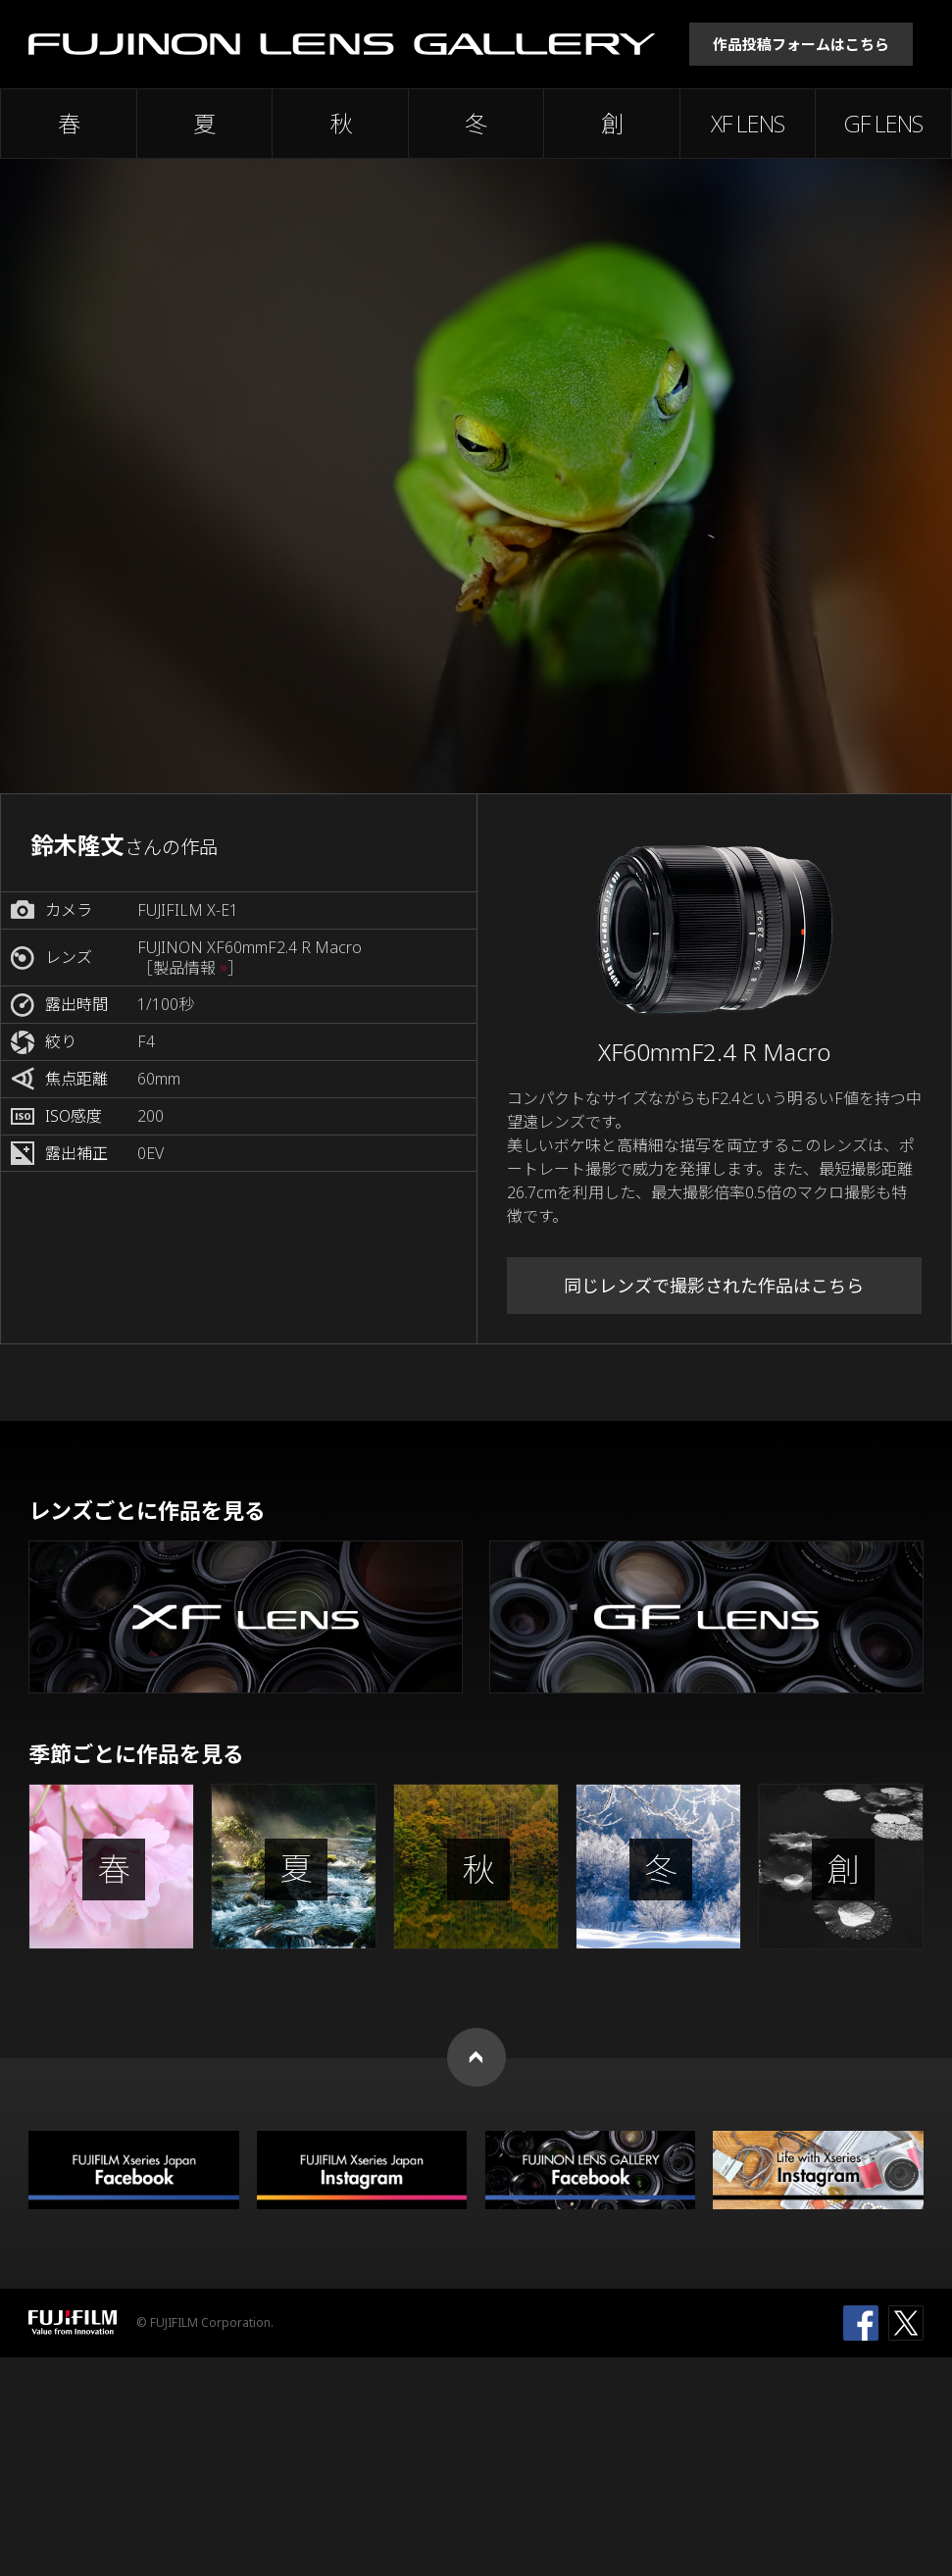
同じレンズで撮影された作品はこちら (714, 1285)
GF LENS (883, 123)
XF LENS (747, 123)
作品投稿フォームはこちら (801, 44)
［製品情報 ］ (190, 968)
